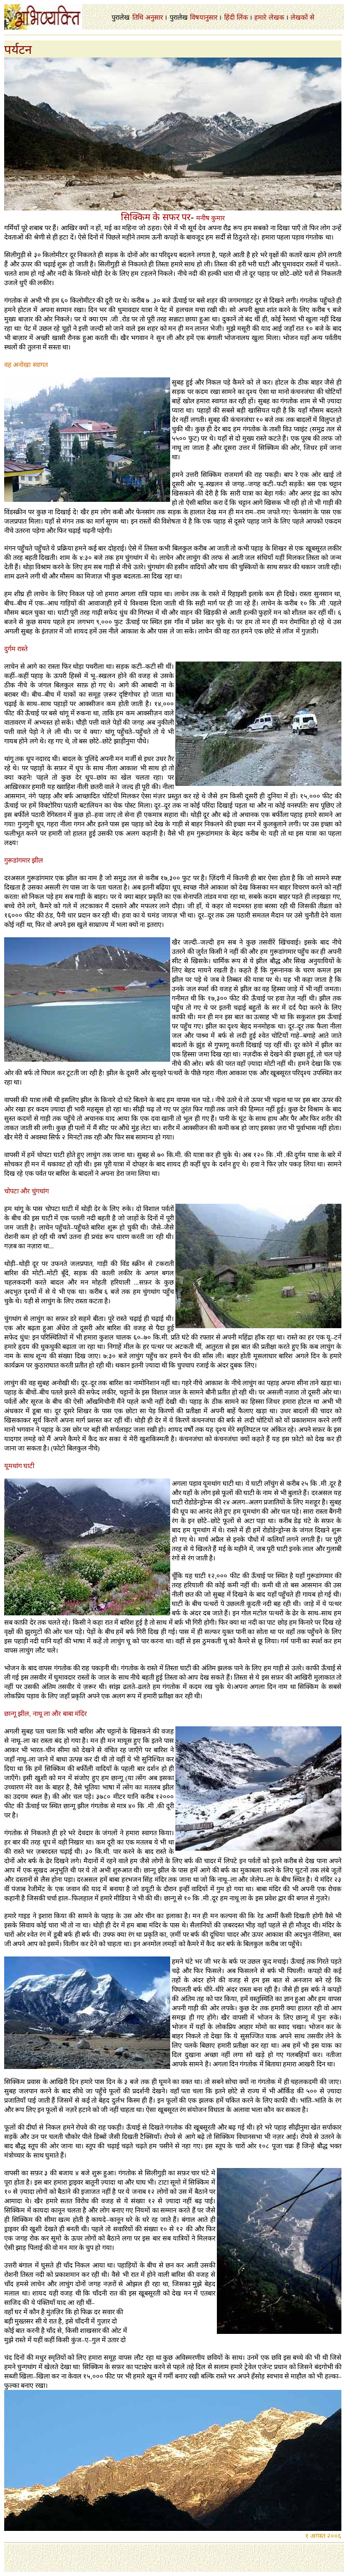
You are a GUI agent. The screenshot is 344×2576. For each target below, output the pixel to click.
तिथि (137, 17)
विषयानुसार (203, 17)
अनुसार (154, 17)
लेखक (276, 17)
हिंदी (229, 17)
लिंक (242, 17)
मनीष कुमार (210, 218)
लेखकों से (302, 17)
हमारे (260, 17)
